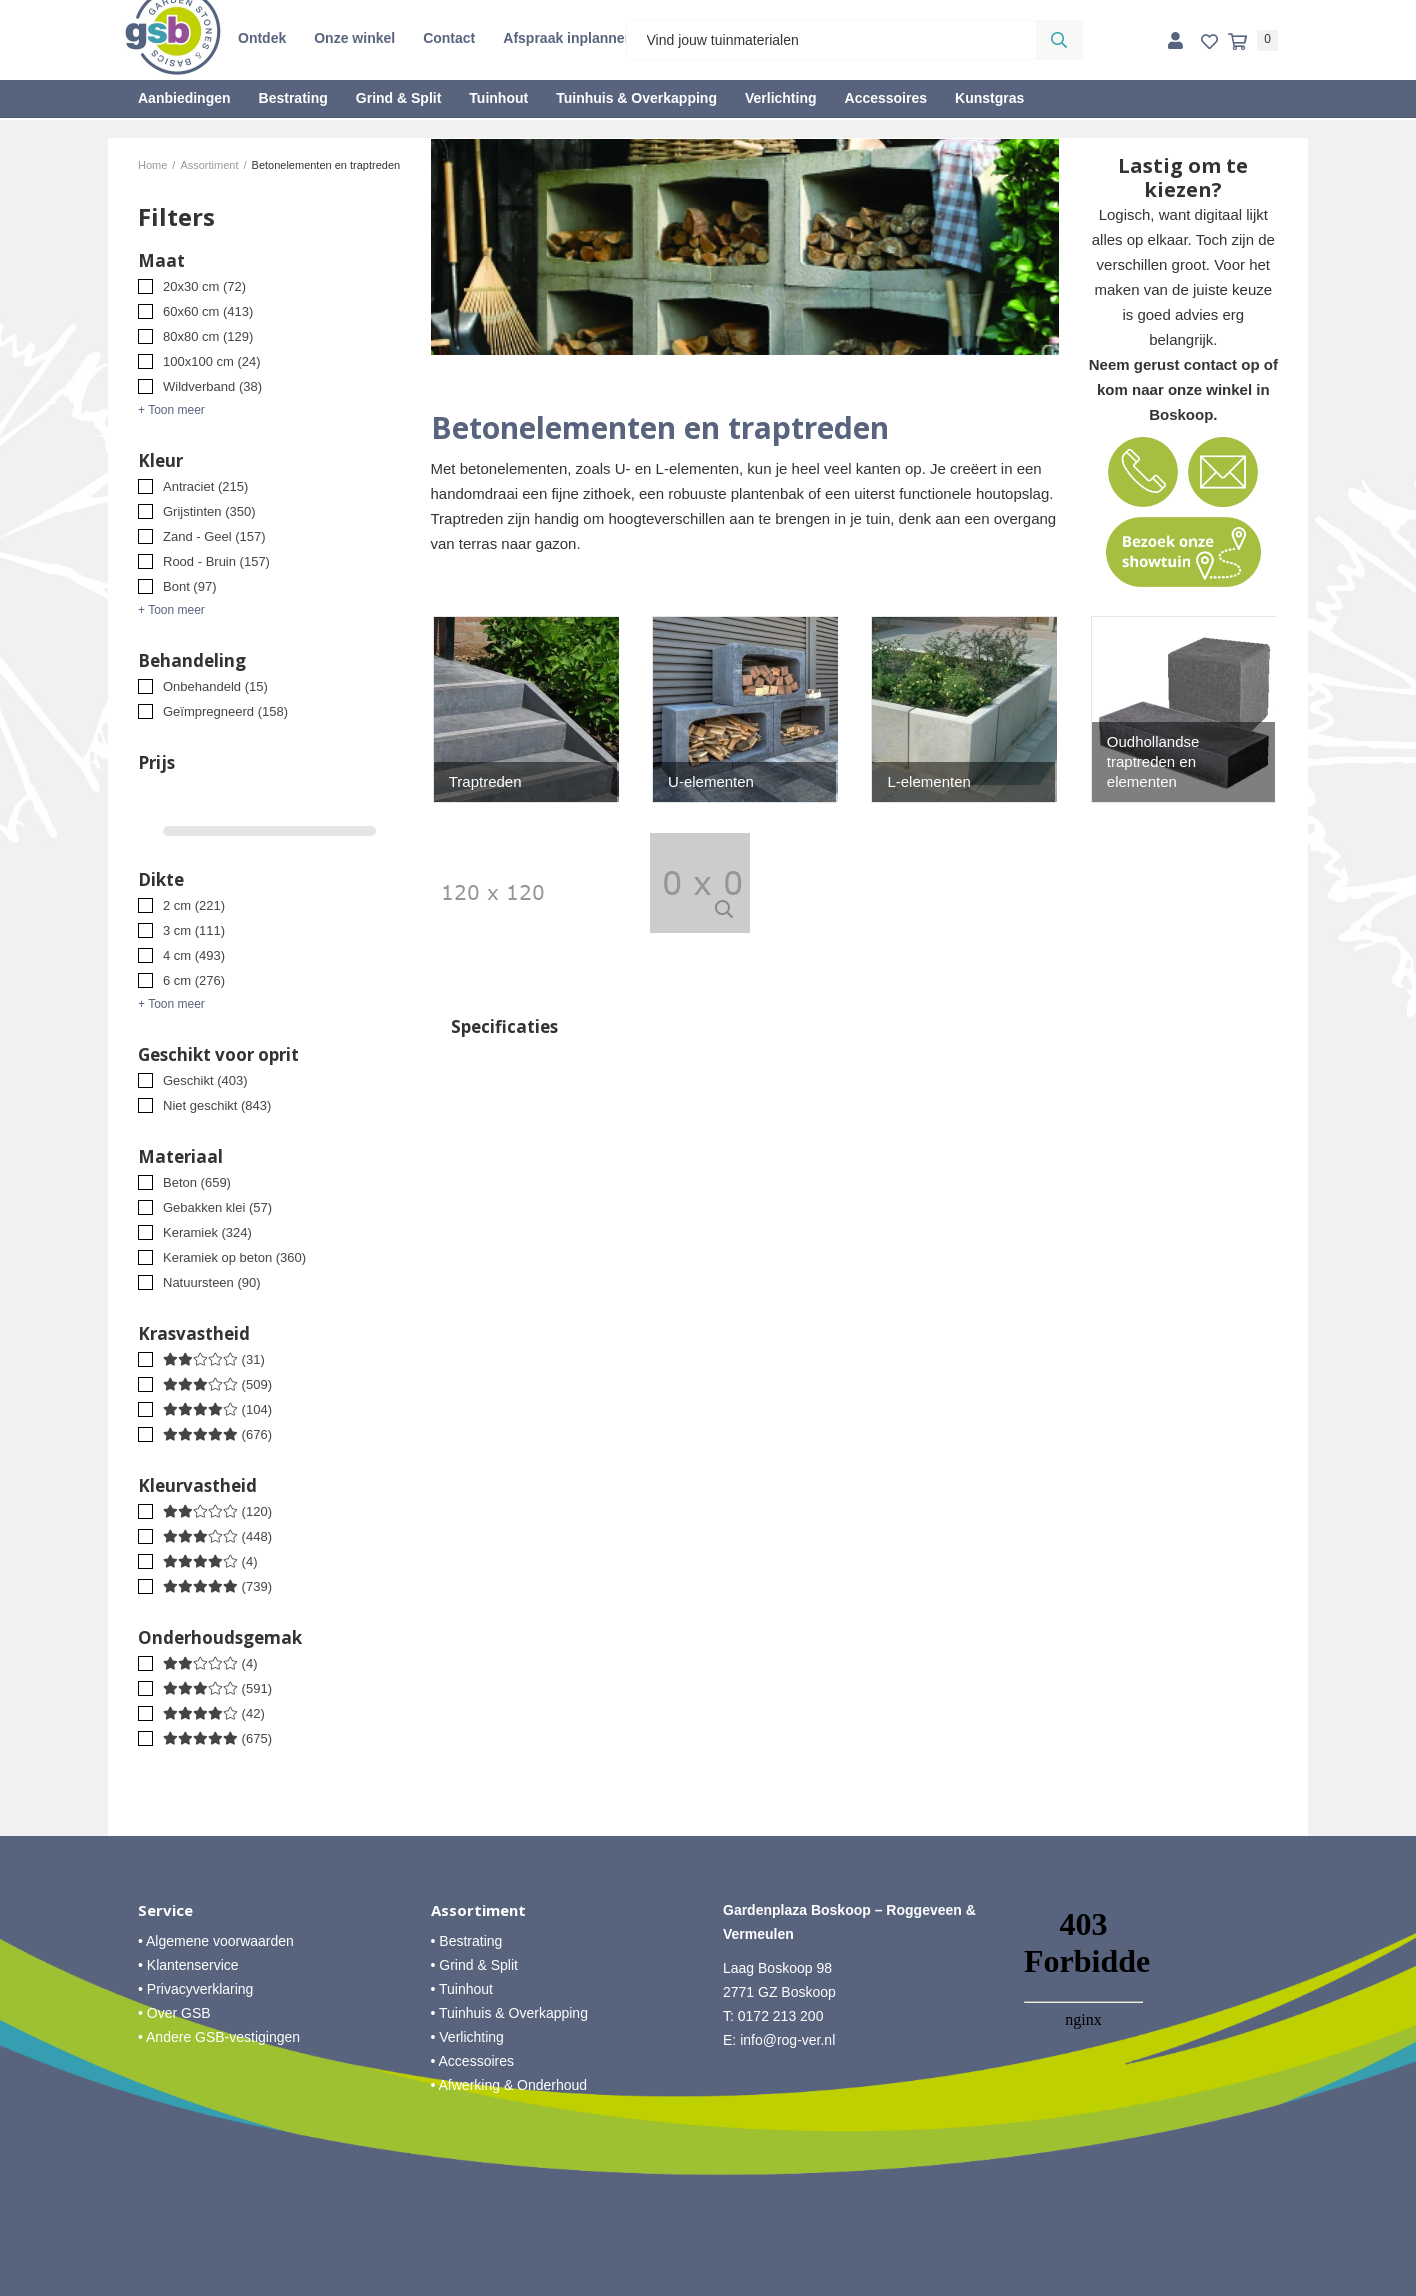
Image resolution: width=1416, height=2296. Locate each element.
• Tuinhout (462, 1989)
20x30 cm (204, 286)
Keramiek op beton (234, 1257)
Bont (189, 586)
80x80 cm (208, 336)
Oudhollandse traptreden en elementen (1153, 761)
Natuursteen (212, 1282)
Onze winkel (354, 38)
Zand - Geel (214, 536)
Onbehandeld (215, 686)
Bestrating (293, 98)
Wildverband (212, 386)
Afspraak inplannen (568, 38)
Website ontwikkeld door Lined (708, 2287)
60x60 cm (208, 311)
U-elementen (711, 781)
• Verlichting (467, 2037)
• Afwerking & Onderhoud (509, 2085)
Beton (197, 1182)
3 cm (194, 930)
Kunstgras (989, 98)
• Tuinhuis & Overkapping (509, 2013)
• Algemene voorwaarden (216, 1941)
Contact (449, 38)
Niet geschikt (217, 1105)
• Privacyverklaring (195, 1989)
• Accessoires (473, 2061)
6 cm (194, 980)
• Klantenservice (188, 1965)
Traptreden (485, 781)
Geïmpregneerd (225, 711)
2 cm (194, 905)
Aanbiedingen (184, 98)
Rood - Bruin (216, 561)
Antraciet (205, 486)
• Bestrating (467, 1941)
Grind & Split (399, 98)
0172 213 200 (781, 2016)
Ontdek (262, 38)
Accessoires (886, 98)
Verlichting (781, 98)
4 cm (194, 955)
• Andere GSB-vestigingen (219, 2037)
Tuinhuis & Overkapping (636, 98)
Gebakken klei (217, 1207)
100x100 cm (212, 361)
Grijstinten (209, 511)
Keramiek (207, 1232)
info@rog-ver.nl (787, 2040)
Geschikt (205, 1080)
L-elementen (928, 781)
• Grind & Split (474, 1965)
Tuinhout (498, 98)
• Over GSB (174, 2013)
